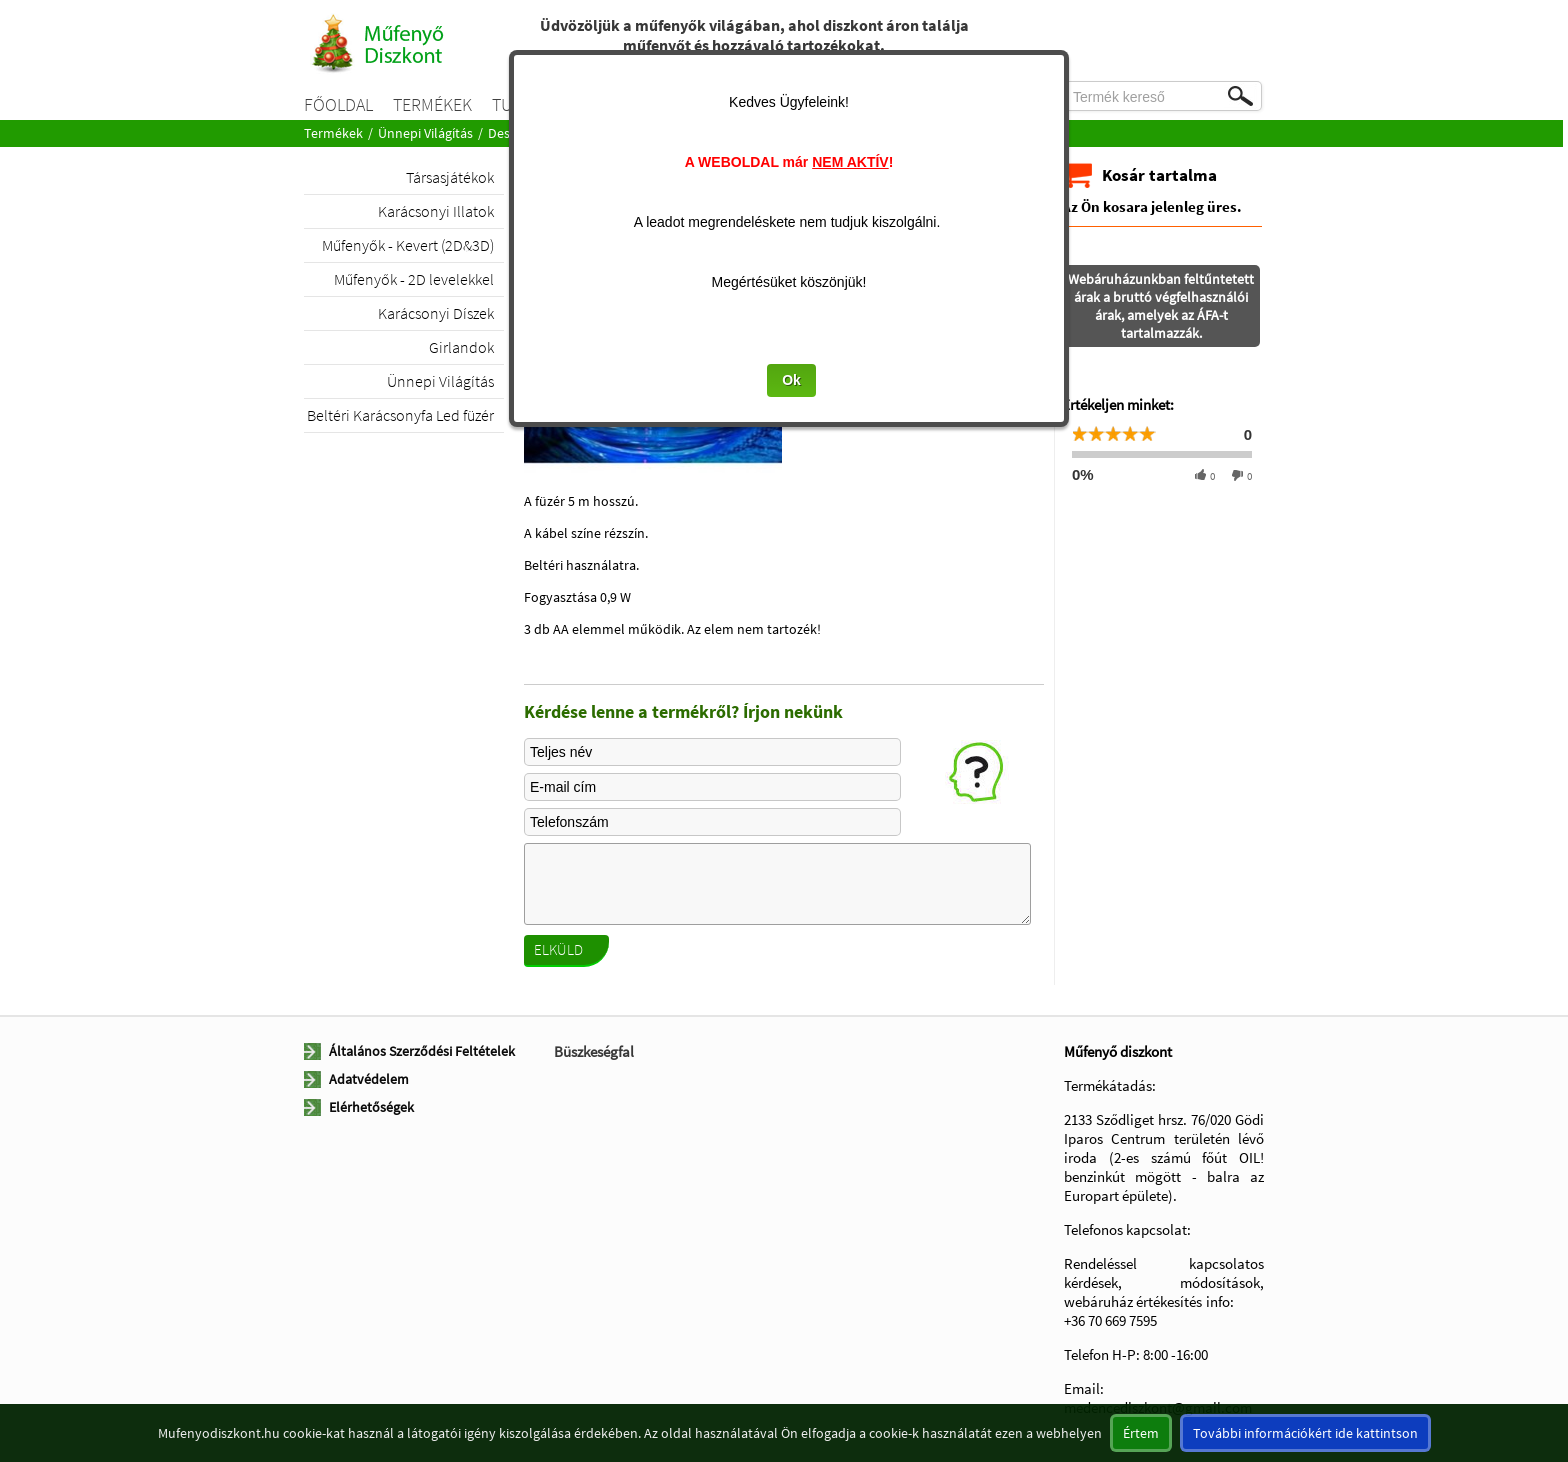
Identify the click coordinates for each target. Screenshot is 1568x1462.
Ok (791, 380)
